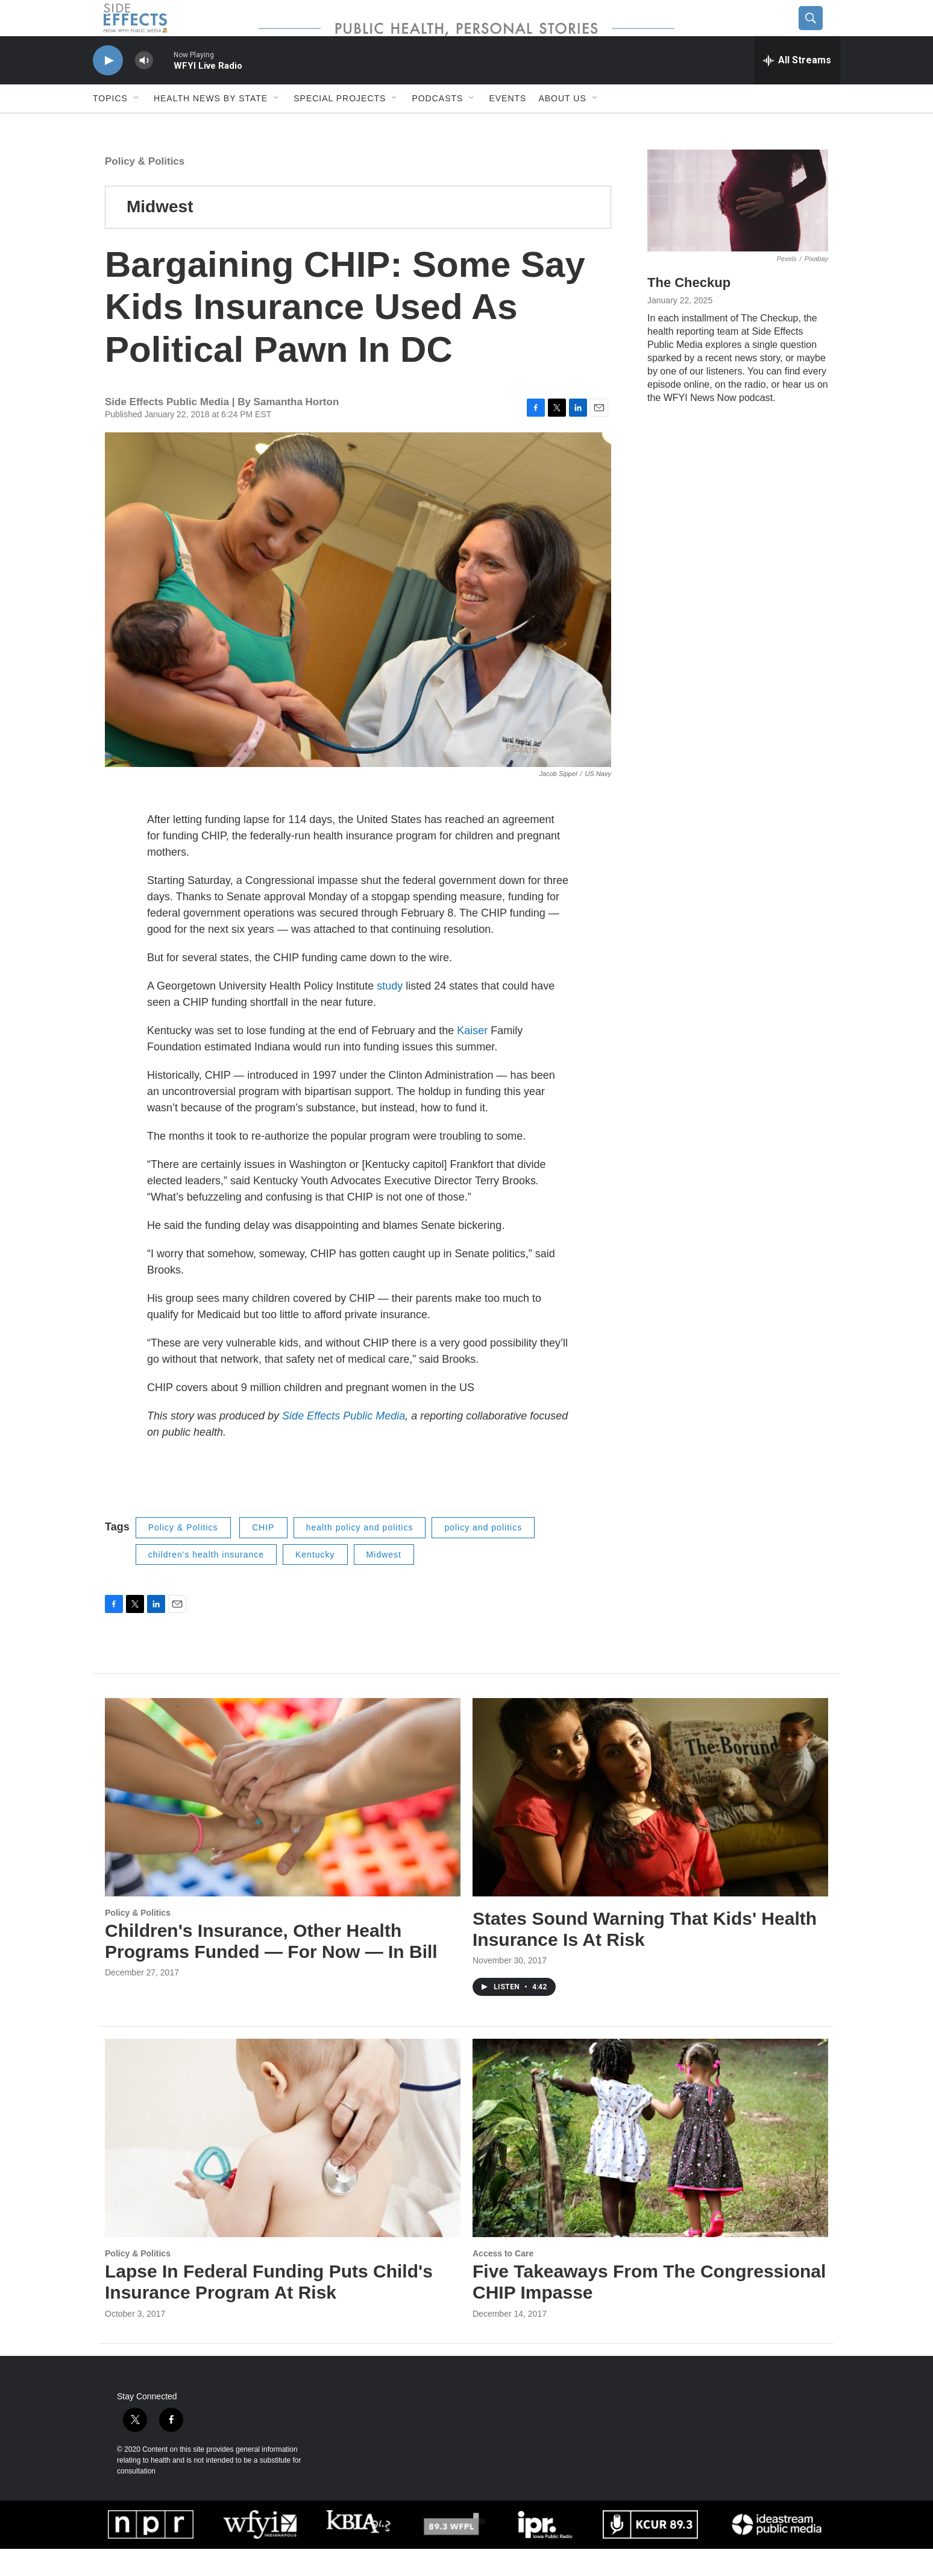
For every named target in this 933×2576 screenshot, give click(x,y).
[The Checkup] (737, 228)
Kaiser (472, 1058)
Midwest (160, 233)
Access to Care (503, 2280)
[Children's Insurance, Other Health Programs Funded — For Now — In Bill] (282, 1824)
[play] (108, 88)
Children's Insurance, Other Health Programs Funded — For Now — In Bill (271, 1968)
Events (507, 125)
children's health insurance (206, 1581)
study (390, 1013)
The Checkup (688, 309)
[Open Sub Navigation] (137, 125)
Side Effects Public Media (343, 1443)
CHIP (263, 1554)
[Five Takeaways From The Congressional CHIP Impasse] (650, 2165)
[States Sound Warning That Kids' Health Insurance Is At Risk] (650, 1824)
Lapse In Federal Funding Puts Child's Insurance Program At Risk (269, 2308)
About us (562, 125)
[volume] (144, 87)
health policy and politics (359, 1554)
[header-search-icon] (820, 32)
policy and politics (483, 1554)
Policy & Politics (144, 188)
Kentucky (315, 1581)
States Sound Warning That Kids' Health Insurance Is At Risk (645, 1956)
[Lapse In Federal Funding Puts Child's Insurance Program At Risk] (282, 2165)
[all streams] (797, 87)
